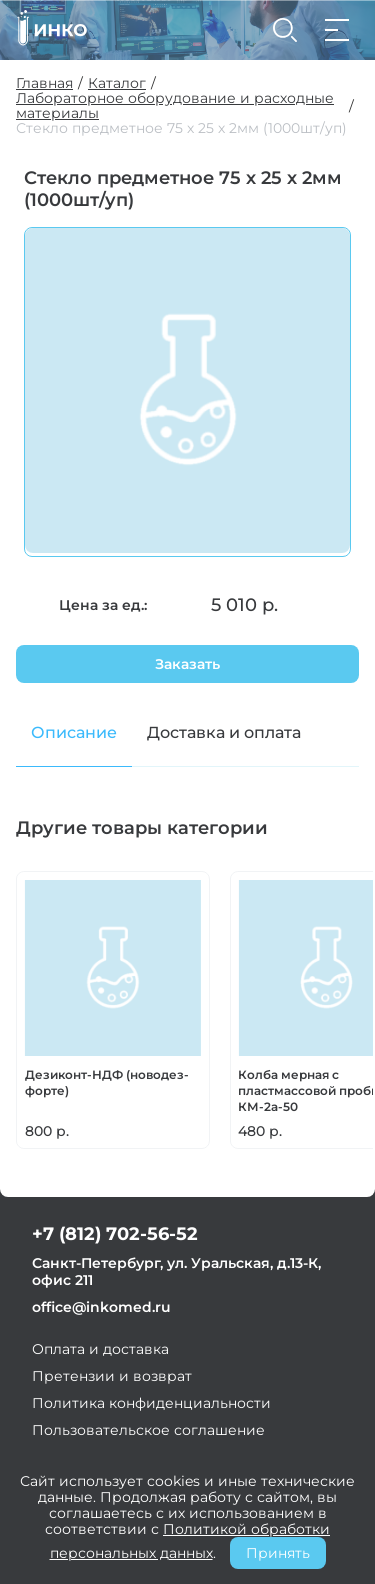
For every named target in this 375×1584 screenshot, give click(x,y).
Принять (278, 1553)
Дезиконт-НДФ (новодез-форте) (107, 1082)
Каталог (117, 83)
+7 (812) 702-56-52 (115, 1234)
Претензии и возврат (112, 1376)
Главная (44, 83)
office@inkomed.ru (101, 1307)
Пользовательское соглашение (148, 1430)
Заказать (187, 664)
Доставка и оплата (224, 732)
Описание (74, 732)
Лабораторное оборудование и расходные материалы (175, 106)
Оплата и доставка (100, 1349)
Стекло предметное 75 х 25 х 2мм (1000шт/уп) (181, 128)
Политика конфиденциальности (151, 1403)
